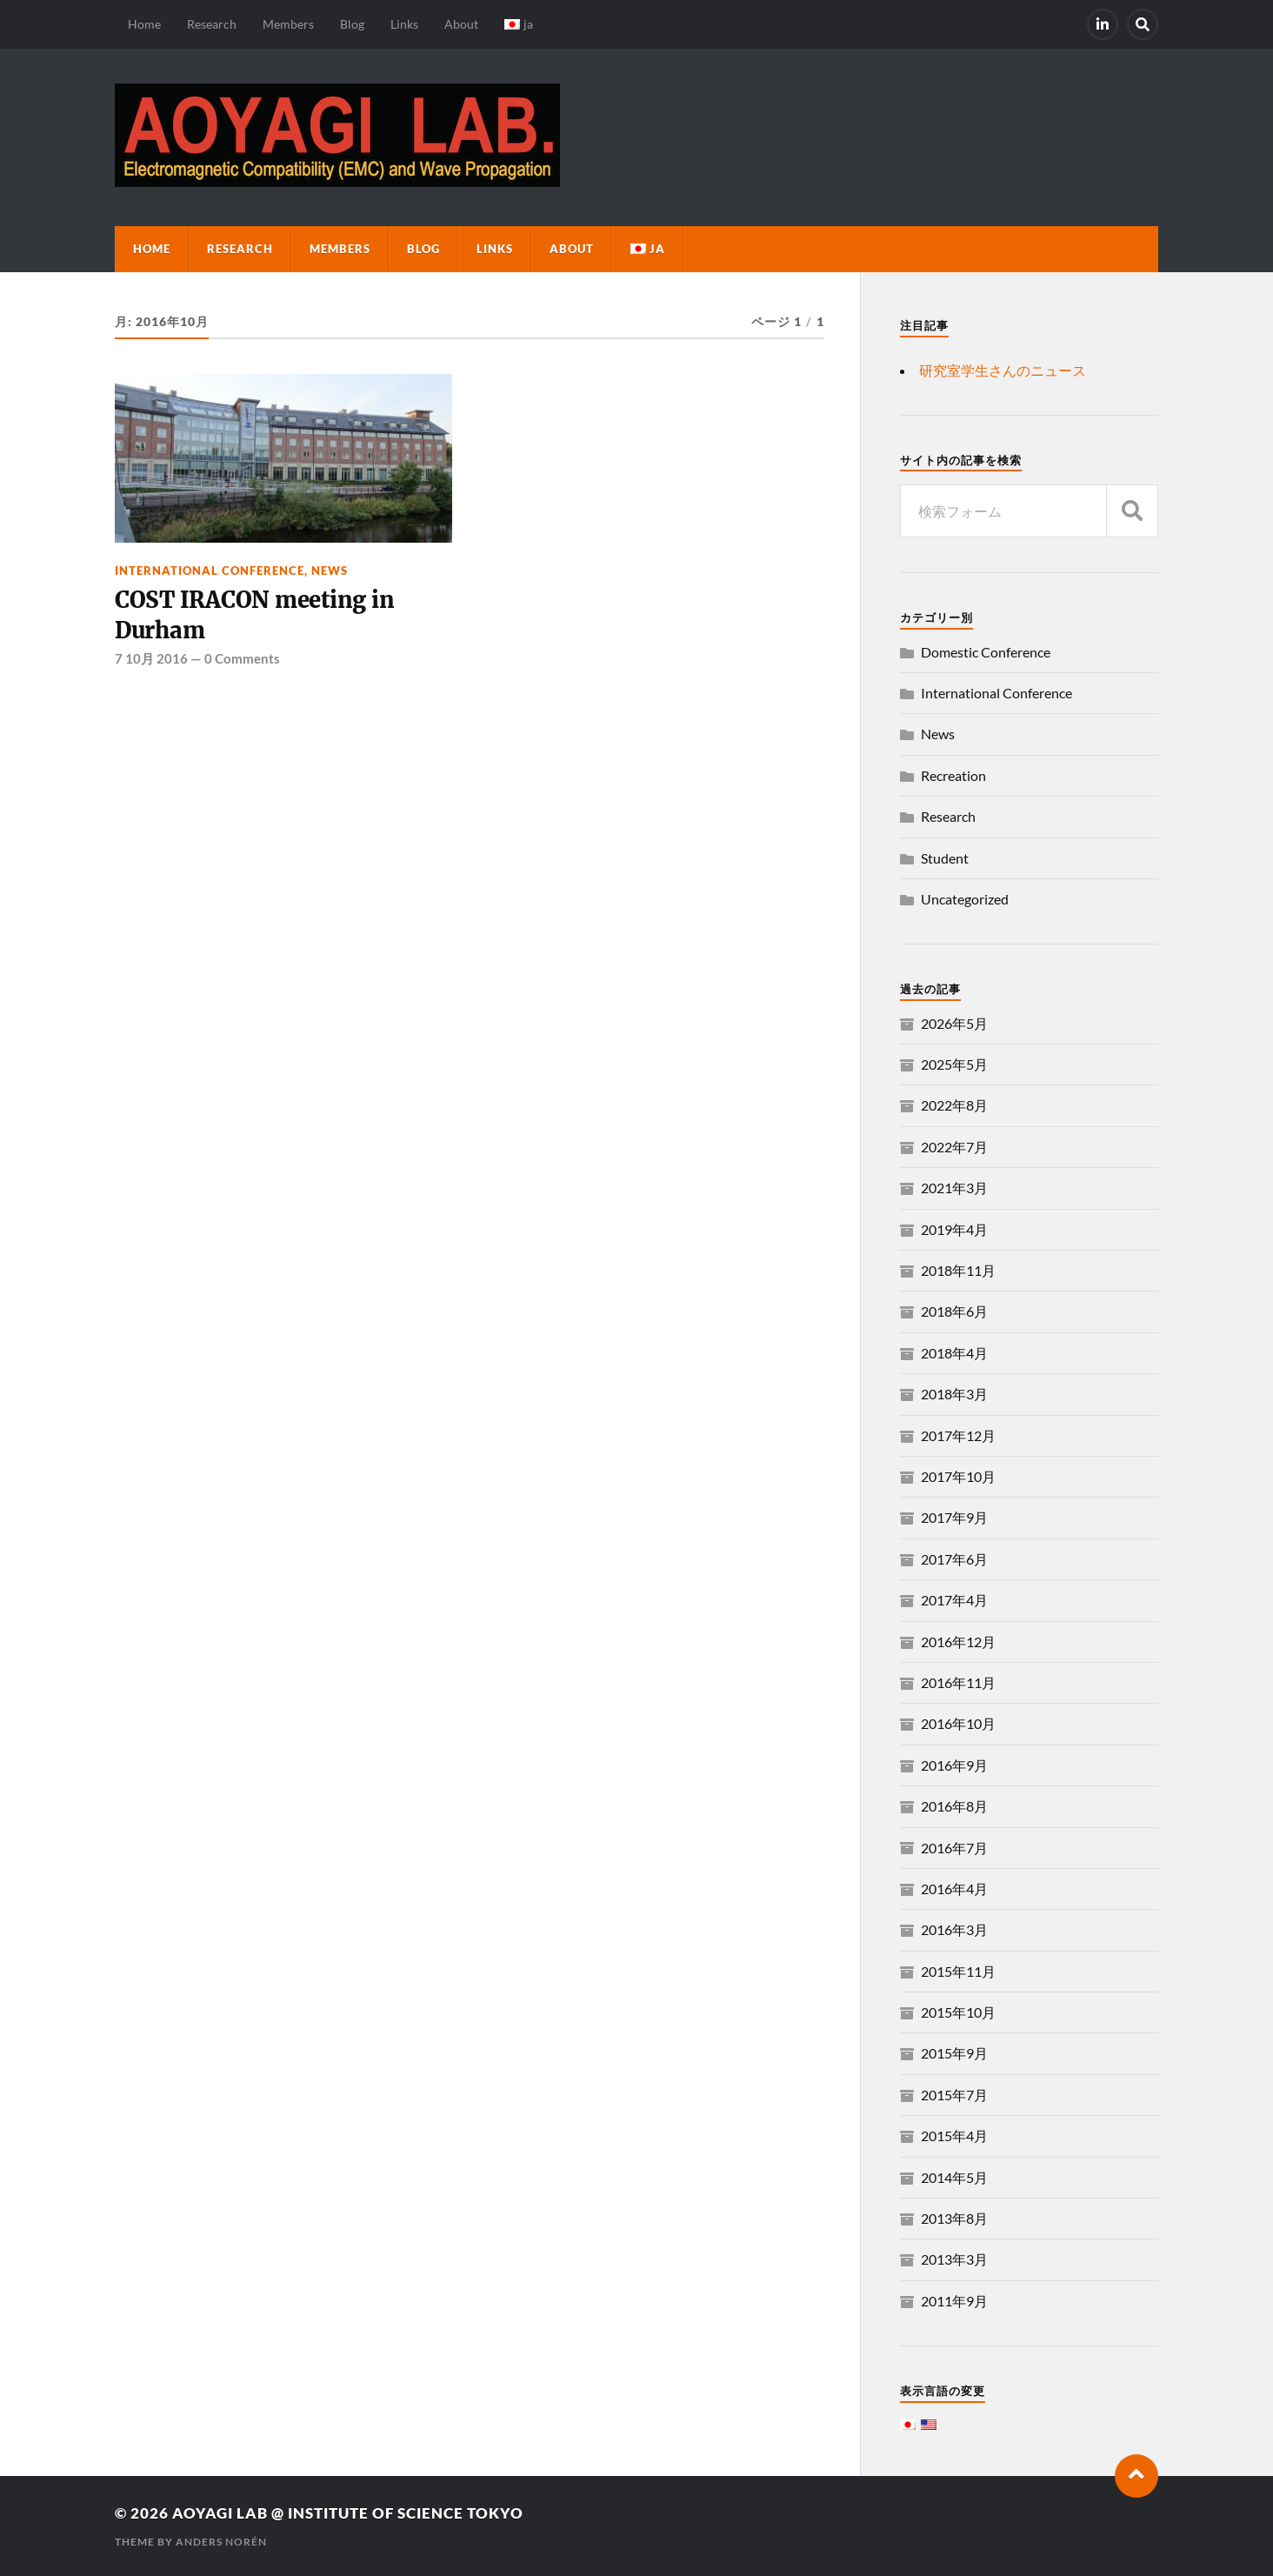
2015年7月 (954, 2094)
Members (288, 24)
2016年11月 (958, 1682)
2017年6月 (954, 1559)
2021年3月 (954, 1187)
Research (212, 24)
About (461, 24)
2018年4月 (954, 1353)
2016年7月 (954, 1847)
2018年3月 (954, 1393)
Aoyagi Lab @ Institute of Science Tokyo (347, 2513)
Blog (352, 24)
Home (144, 24)
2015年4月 (954, 2135)
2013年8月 (954, 2218)
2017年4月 (954, 1600)
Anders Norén (221, 2541)
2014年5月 (954, 2177)
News (329, 570)
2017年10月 (958, 1476)
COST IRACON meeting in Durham (254, 615)
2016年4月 (954, 1888)
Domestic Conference (985, 652)
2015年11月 (958, 1971)
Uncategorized (965, 899)
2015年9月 (954, 2053)
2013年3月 (954, 2259)
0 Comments (242, 658)
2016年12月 (958, 1641)
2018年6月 (954, 1311)
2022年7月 (954, 1146)
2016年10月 (958, 1723)
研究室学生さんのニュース (1002, 370)
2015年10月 (958, 2012)
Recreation (953, 775)
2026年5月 (954, 1023)
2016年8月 (954, 1806)
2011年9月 (954, 2300)
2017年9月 (954, 1517)
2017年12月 (958, 1435)
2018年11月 (958, 1270)
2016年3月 (954, 1929)
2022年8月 (954, 1105)
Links (404, 24)
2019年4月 (954, 1229)
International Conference (209, 570)
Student (945, 858)
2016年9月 (954, 1765)
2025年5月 (954, 1064)
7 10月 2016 (151, 658)
